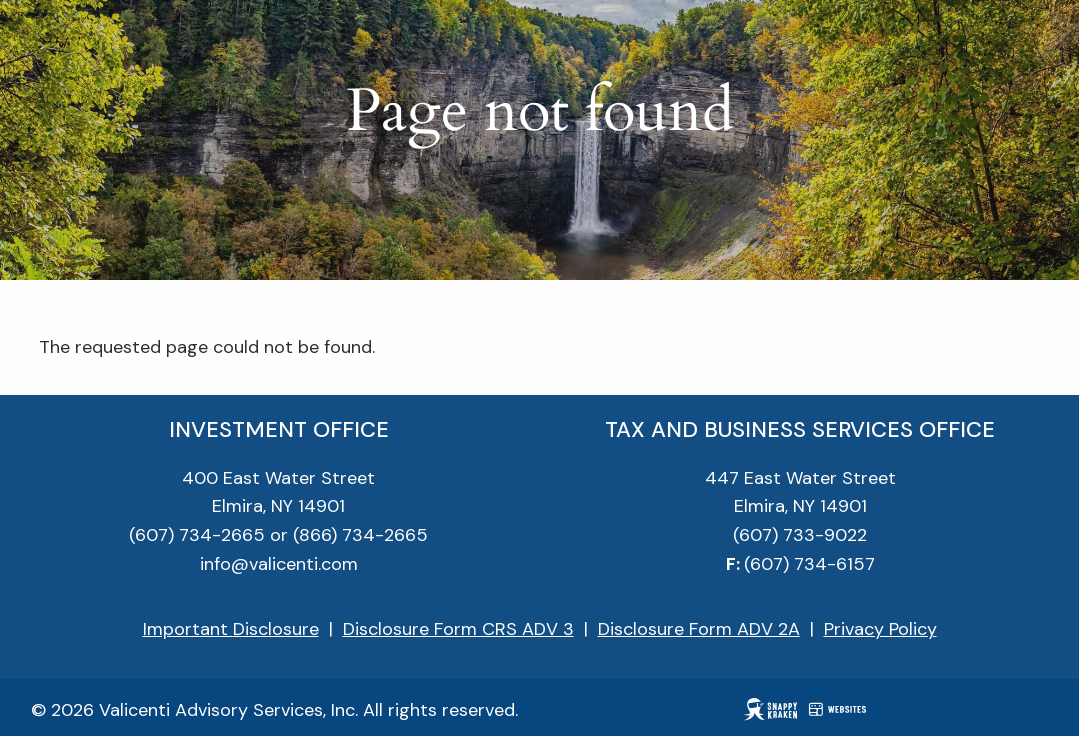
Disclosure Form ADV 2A (699, 629)
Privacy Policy (880, 629)
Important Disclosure (231, 629)
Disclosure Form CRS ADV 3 (458, 629)
